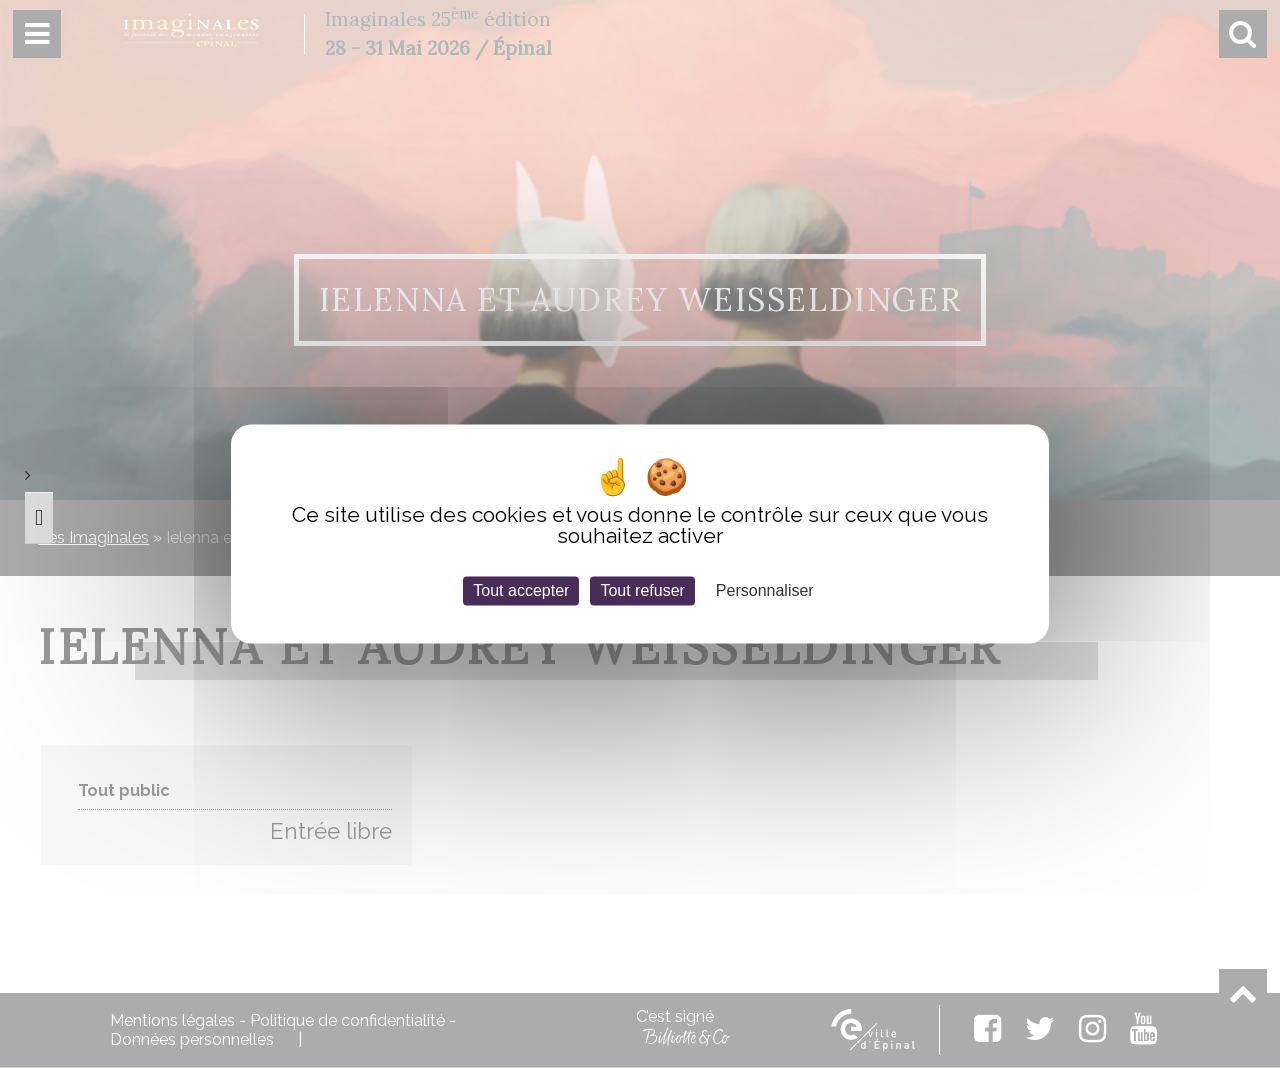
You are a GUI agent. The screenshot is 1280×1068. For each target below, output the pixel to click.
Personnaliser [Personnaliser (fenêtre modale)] (765, 590)
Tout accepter (521, 590)
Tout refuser (642, 590)
